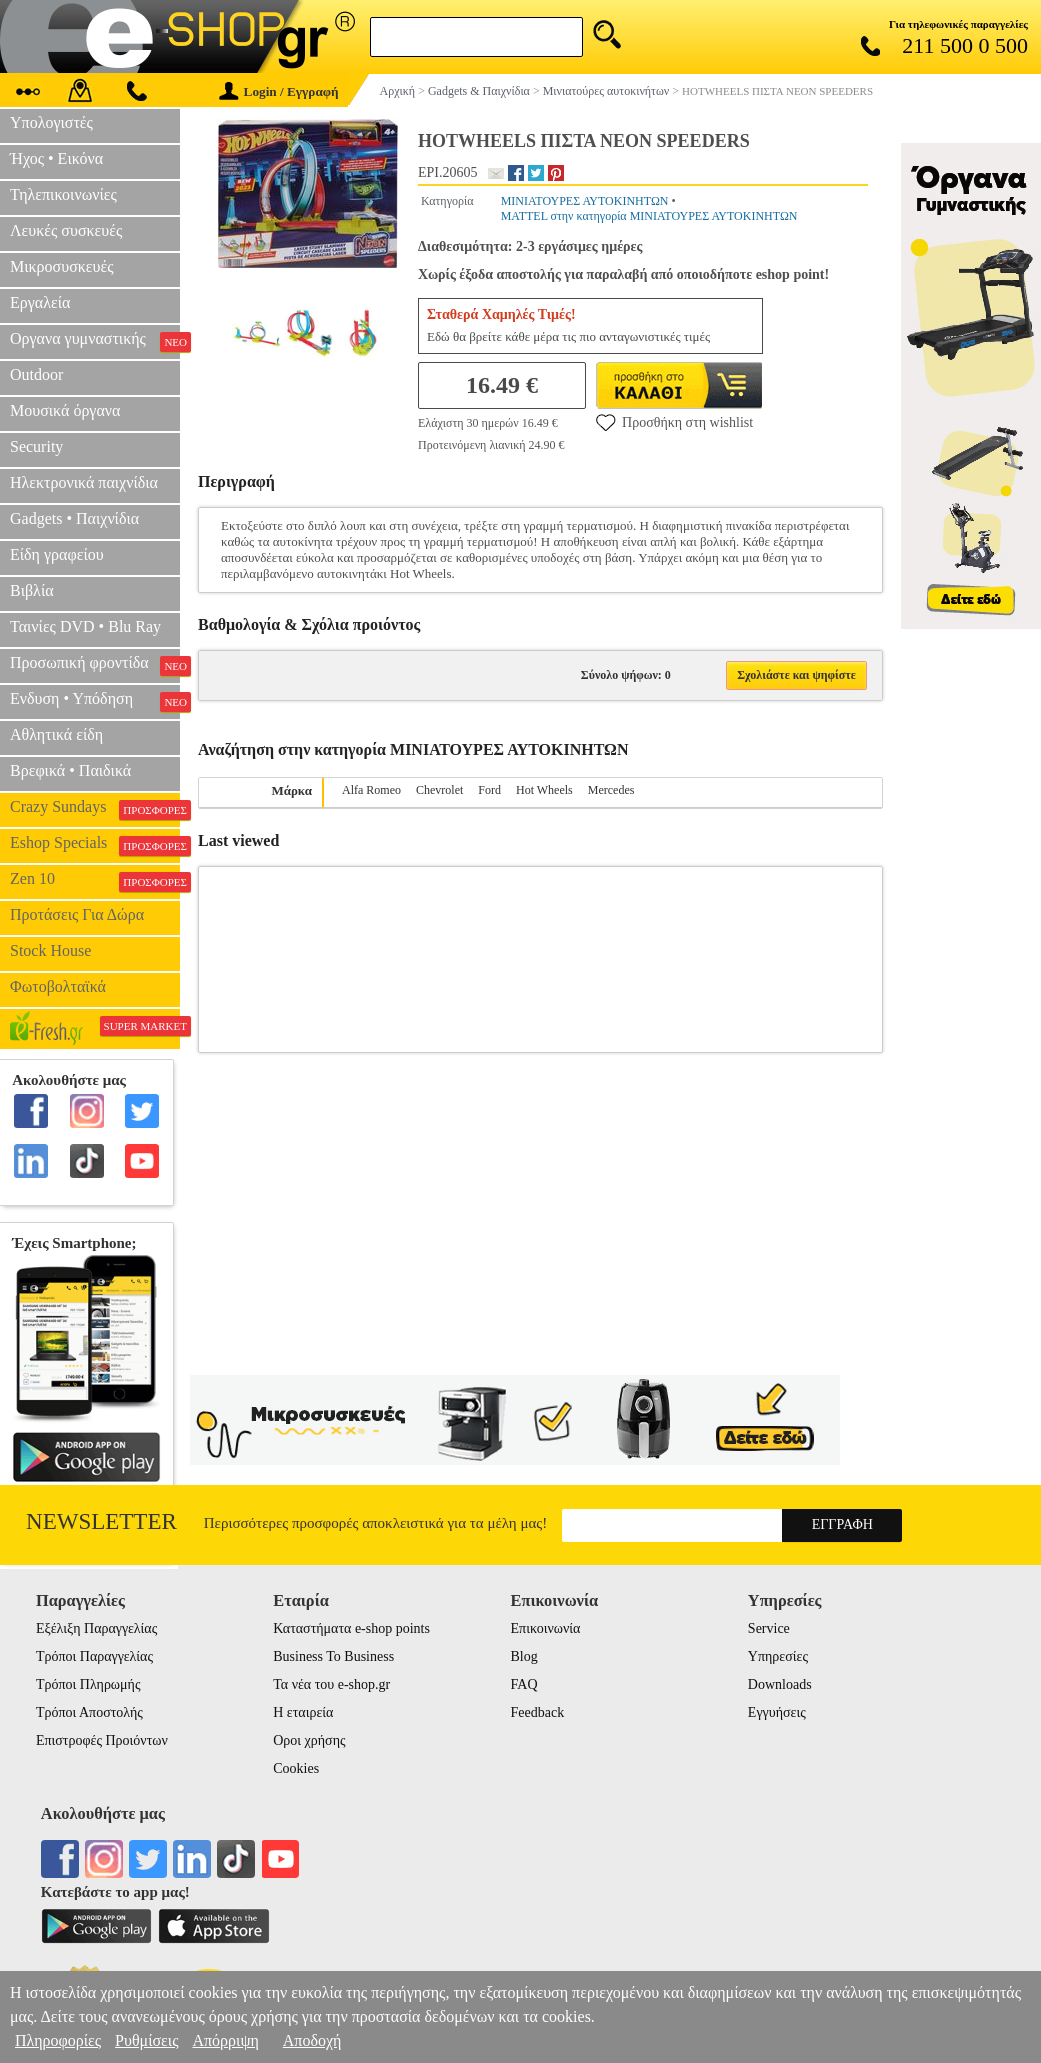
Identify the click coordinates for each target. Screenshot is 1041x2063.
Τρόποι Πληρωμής (88, 1684)
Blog (524, 1656)
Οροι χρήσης (309, 1740)
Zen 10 (95, 881)
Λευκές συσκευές (66, 230)
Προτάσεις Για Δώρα (77, 914)
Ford (489, 790)
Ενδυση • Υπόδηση (95, 701)
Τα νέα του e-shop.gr (331, 1684)
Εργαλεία (40, 302)
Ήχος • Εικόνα (56, 158)
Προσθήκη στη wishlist (674, 422)
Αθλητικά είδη (56, 734)
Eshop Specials (95, 845)
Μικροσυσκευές (62, 266)
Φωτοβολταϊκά (58, 986)
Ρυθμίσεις (146, 2040)
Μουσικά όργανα (65, 410)
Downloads (780, 1684)
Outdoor (36, 374)
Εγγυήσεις (777, 1712)
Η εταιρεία (303, 1712)
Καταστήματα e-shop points (351, 1628)
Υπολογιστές (51, 122)
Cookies (296, 1768)
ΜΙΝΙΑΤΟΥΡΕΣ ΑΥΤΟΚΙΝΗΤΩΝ (585, 201)
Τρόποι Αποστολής (89, 1712)
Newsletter (101, 1521)
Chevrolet (439, 790)
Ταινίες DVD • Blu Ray (85, 626)
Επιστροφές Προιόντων (102, 1740)
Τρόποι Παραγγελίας (94, 1656)
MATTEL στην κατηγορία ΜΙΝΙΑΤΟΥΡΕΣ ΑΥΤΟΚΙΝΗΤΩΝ (649, 216)
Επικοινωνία (546, 1628)
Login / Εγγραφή (279, 91)
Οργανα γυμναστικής (95, 341)
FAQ (524, 1684)
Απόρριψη (225, 2040)
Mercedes (611, 790)
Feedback (538, 1712)
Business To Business (333, 1656)
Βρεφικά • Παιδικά (70, 770)
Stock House (50, 950)
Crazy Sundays (95, 809)
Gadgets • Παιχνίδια (74, 518)
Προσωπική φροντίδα (95, 665)
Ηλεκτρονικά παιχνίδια (84, 482)
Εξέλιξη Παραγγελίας (96, 1628)
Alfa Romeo (371, 790)
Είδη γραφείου (57, 554)
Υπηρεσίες (778, 1656)
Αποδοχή (312, 2040)
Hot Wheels (544, 790)
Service (769, 1628)
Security (36, 446)
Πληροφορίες (58, 2040)
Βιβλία (32, 590)
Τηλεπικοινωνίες (63, 194)
